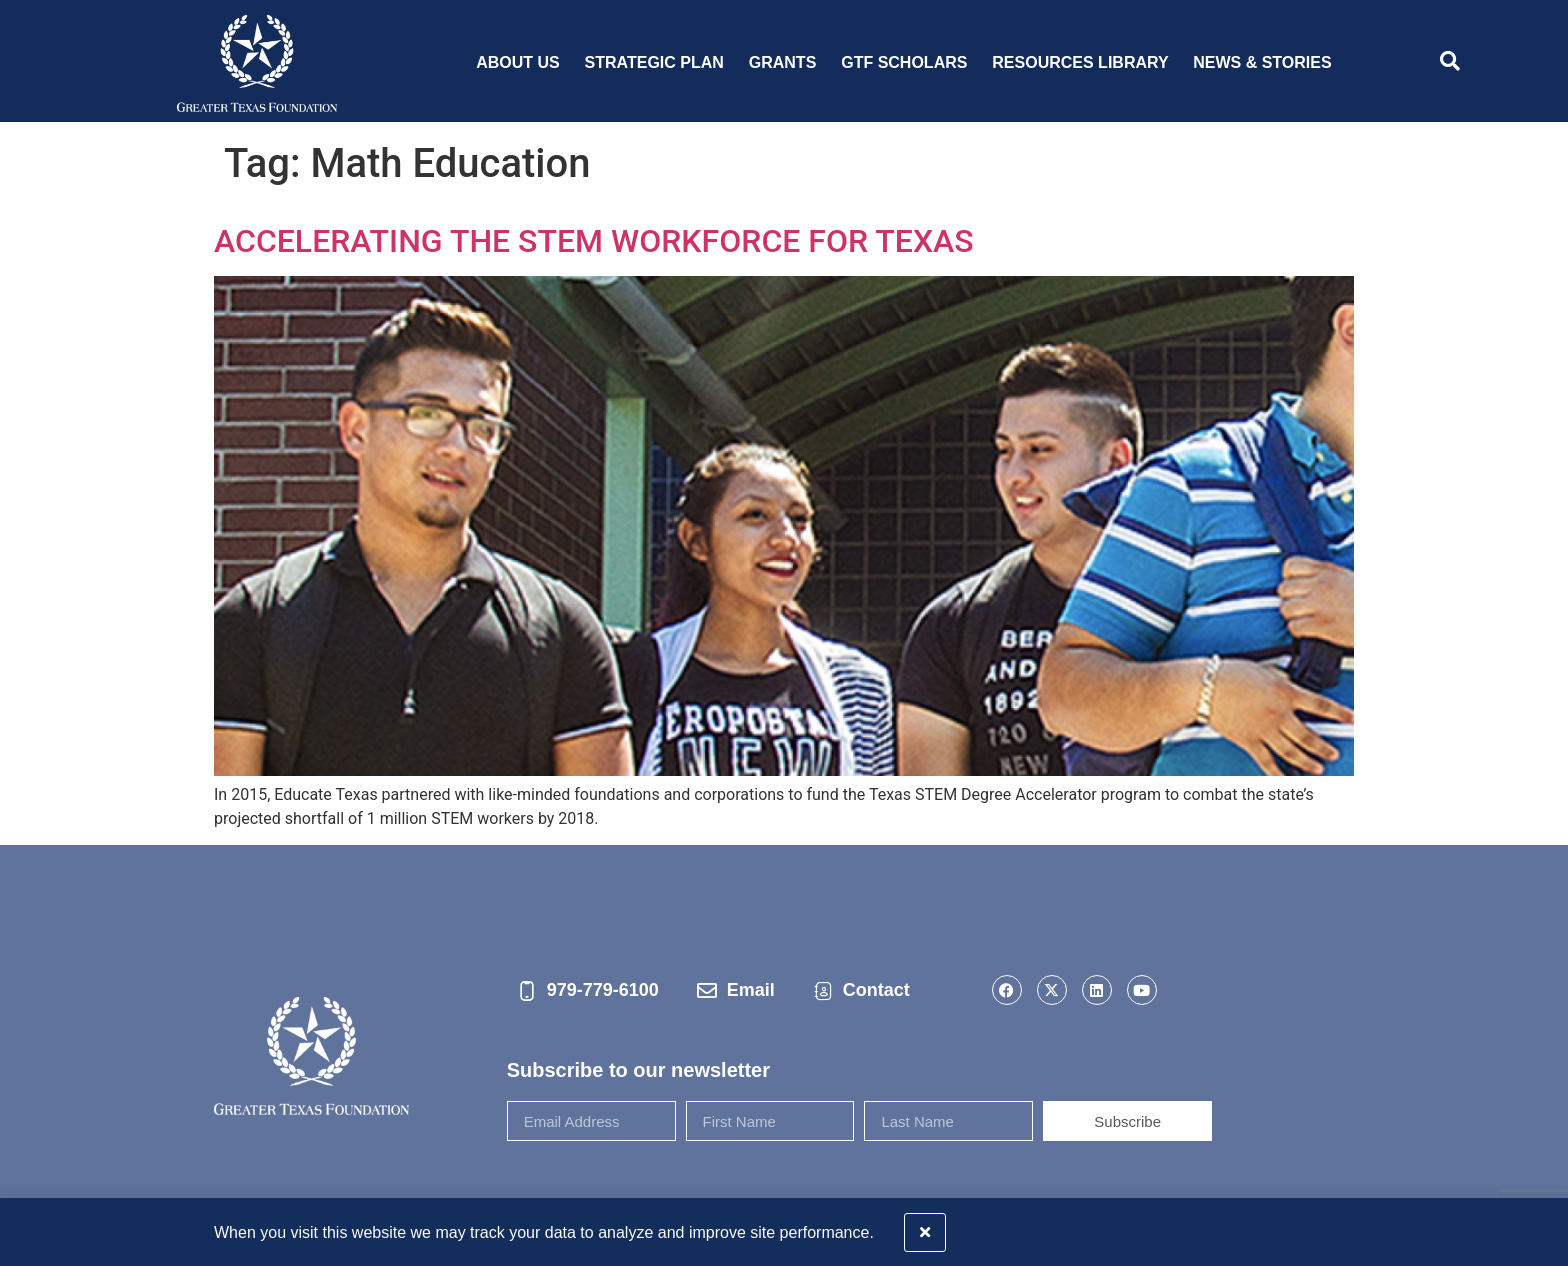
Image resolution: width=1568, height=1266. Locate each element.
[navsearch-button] (1450, 63)
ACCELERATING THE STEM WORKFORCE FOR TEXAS (594, 241)
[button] (1540, 1228)
